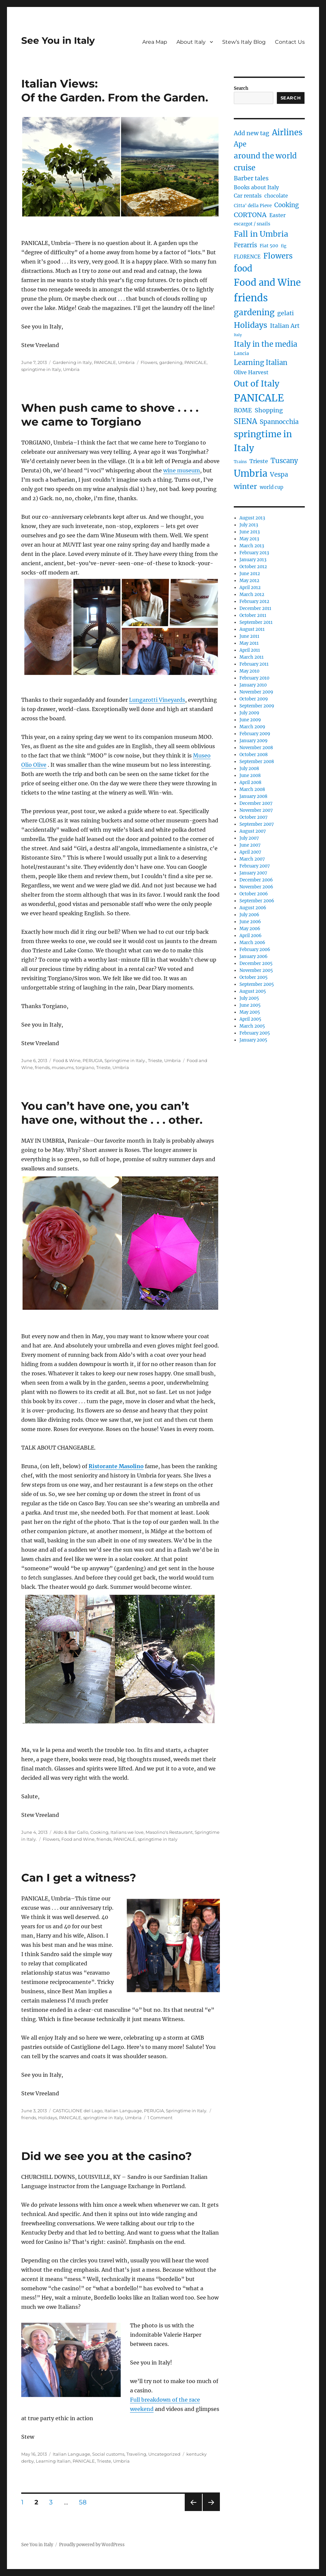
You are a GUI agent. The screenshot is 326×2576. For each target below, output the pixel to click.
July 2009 (249, 713)
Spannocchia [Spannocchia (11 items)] (279, 422)
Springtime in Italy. (125, 1060)
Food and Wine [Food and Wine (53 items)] (267, 282)
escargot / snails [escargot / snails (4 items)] (252, 224)
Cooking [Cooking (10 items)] (286, 205)
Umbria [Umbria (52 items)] (250, 473)
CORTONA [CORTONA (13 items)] (250, 215)
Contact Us (290, 42)
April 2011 (249, 650)
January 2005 (253, 1040)
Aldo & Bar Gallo (70, 1832)
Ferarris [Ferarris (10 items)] (245, 245)
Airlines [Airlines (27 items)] (287, 132)
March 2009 (252, 727)
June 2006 (250, 922)
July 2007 (249, 838)
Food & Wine (67, 1060)
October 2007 (253, 817)
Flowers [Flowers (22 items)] (278, 256)
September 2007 (256, 824)
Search (241, 88)
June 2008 (250, 775)
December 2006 (256, 880)
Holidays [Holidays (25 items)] (250, 325)
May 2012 (249, 580)
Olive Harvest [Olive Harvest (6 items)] (251, 372)
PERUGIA (92, 1060)
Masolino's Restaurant (169, 1832)
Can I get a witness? (78, 1877)
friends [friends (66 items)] (251, 298)
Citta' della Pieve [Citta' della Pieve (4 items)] (253, 206)
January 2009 (253, 741)
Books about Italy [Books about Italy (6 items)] (256, 187)
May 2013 (249, 539)
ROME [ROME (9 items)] (243, 410)
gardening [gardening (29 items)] (254, 312)
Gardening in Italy (72, 362)
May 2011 (249, 643)
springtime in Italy (41, 369)
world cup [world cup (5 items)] (271, 487)
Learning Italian (53, 2461)
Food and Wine (78, 1839)
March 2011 (251, 657)
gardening (170, 362)
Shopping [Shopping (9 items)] (269, 410)
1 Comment (160, 2117)
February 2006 (254, 949)
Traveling (136, 2454)
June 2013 (249, 532)
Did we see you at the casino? (106, 2156)
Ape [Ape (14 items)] (240, 144)
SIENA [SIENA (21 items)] (245, 421)
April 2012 (250, 587)
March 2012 (251, 594)
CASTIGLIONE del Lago (77, 2110)
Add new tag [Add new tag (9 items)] (251, 133)
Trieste (155, 1060)
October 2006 (253, 894)
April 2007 (250, 852)
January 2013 (252, 560)
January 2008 (253, 796)
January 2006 (253, 956)
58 (85, 2502)
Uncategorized (164, 2454)
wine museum (181, 470)
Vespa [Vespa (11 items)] (279, 474)
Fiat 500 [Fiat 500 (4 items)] (269, 246)
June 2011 (249, 636)
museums (63, 1067)
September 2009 (256, 706)
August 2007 (252, 831)
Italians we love (127, 1832)
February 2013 (254, 553)
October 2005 (253, 977)
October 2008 (253, 754)
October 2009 (253, 699)
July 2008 (249, 768)
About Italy (191, 42)
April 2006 (250, 935)
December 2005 (256, 963)
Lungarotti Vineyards (157, 699)
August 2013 (252, 518)
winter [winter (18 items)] (245, 486)
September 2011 (256, 622)
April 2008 (250, 782)
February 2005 (254, 1033)
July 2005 (249, 998)
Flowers (149, 362)
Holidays (47, 2117)
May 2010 (249, 671)
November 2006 (256, 887)
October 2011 (252, 615)
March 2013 (251, 546)
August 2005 (252, 991)
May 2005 (249, 1012)
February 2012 (254, 601)
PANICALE (105, 362)
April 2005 (250, 1019)
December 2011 (255, 608)
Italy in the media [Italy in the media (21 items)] (265, 344)
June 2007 (250, 845)
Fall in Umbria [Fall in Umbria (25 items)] (261, 234)
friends (42, 1067)
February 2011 (254, 664)
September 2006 (256, 901)
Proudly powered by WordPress (92, 2544)
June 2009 (250, 720)
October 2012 (253, 566)
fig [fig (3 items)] (283, 245)
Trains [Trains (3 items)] (240, 461)
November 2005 (256, 970)
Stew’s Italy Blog (244, 42)
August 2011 (252, 629)
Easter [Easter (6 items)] (277, 215)
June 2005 (250, 1005)
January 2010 (253, 685)
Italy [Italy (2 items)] (238, 335)
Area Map (154, 42)
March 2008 (252, 789)
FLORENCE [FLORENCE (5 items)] (247, 257)
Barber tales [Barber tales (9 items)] (251, 178)
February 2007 (254, 866)
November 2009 (256, 692)
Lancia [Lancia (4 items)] (241, 353)
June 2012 (249, 573)
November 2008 (256, 747)
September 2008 (256, 761)
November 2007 (256, 810)
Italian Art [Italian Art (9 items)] (284, 325)
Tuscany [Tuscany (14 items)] (284, 460)
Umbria (126, 362)
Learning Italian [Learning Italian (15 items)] (261, 362)
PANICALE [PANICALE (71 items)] (259, 398)
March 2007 (252, 859)
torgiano (85, 1067)
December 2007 (256, 803)
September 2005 (256, 984)
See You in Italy (58, 40)
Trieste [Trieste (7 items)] (258, 461)
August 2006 (252, 908)
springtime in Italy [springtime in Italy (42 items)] (263, 441)
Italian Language (123, 2110)
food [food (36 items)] (243, 268)
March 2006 (252, 942)
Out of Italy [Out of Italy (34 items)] (256, 383)
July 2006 (249, 915)
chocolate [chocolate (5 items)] (276, 196)
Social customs (108, 2454)
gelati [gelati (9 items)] (285, 313)
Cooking (99, 1832)
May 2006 (249, 928)
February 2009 (254, 734)
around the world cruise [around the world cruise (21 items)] (265, 161)
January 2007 (253, 873)
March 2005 (252, 1026)
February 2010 (254, 678)
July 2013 (248, 525)
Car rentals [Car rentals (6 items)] (248, 196)
